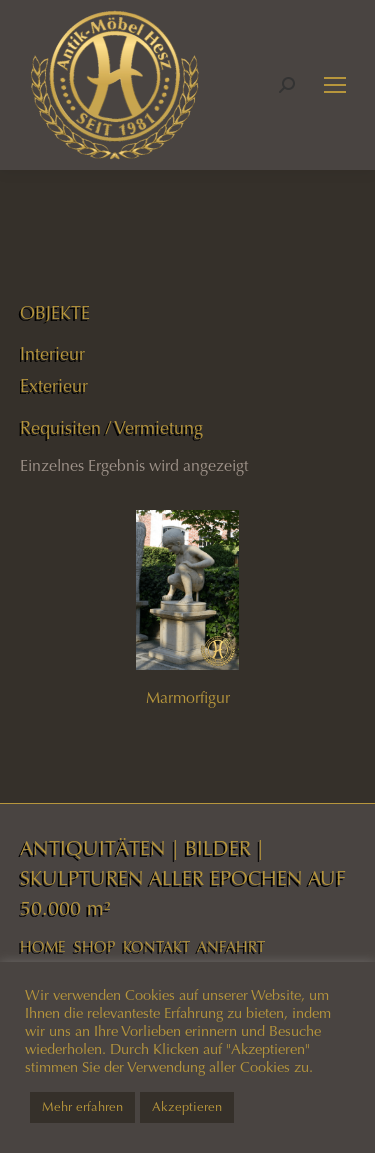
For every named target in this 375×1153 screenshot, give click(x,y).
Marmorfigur (188, 697)
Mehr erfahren (82, 1107)
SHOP (94, 947)
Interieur (52, 354)
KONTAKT (156, 947)
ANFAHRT (231, 947)
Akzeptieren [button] (187, 1107)
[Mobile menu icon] (335, 85)
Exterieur (54, 386)
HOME (43, 947)
